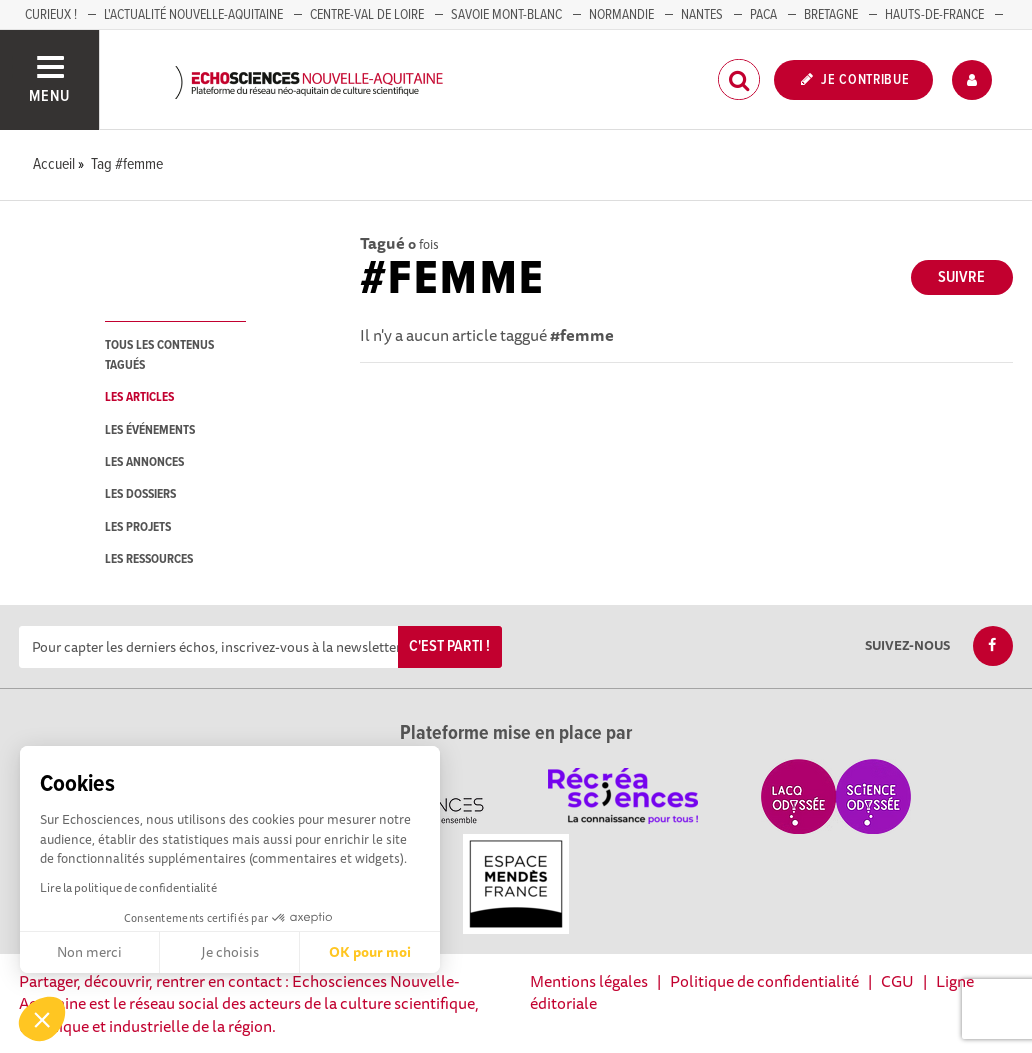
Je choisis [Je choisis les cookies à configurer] (230, 952)
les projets (138, 527)
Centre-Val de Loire (367, 15)
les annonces (144, 462)
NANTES (702, 15)
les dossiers (140, 494)
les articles (139, 397)
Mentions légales (589, 981)
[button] (42, 1019)
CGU (897, 981)
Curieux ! (51, 15)
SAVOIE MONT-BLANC (506, 15)
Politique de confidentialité (764, 981)
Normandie (621, 15)
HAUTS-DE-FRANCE (934, 15)
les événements (150, 430)
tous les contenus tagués (159, 355)
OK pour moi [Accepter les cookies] (370, 952)
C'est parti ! (449, 646)
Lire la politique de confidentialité (128, 887)
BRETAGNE (831, 15)
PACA (763, 15)
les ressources (149, 559)
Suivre (961, 277)
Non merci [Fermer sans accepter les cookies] (89, 952)
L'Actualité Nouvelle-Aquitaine (193, 15)
